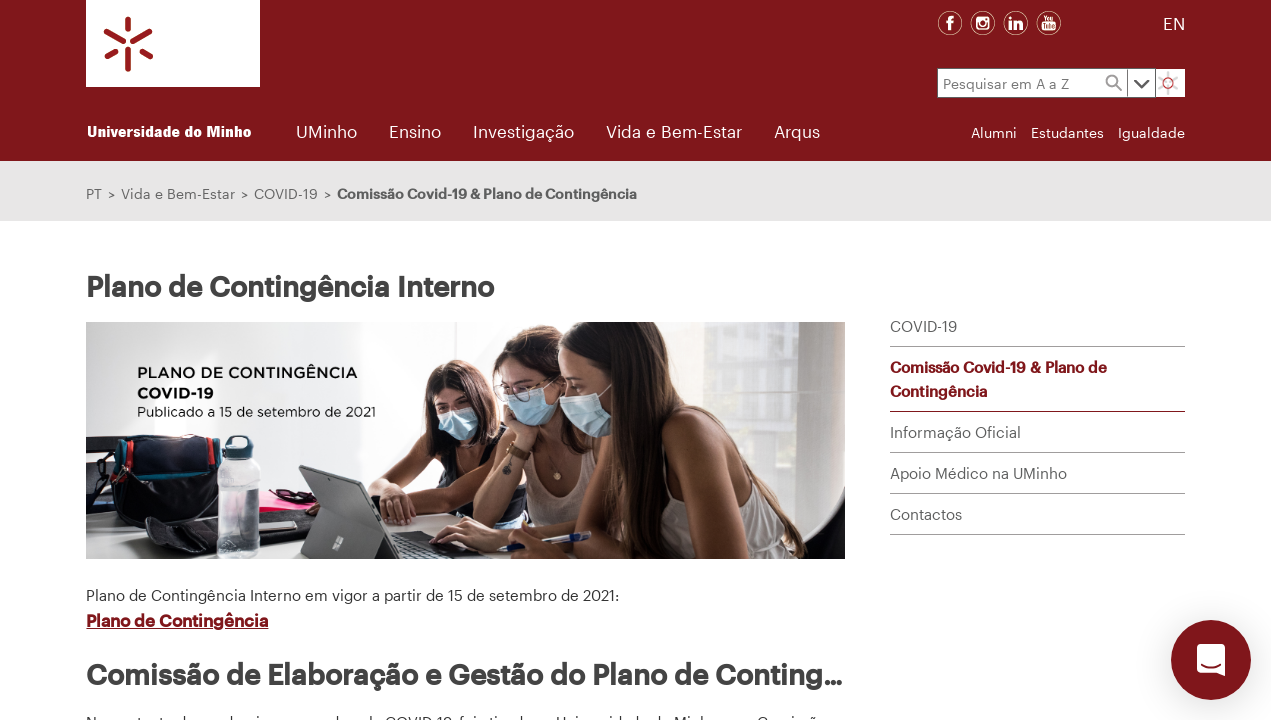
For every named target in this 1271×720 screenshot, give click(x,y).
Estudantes (1067, 132)
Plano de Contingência (177, 620)
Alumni (994, 132)
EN (1174, 23)
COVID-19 (286, 193)
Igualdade (1151, 132)
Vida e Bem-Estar (178, 193)
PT (94, 193)
